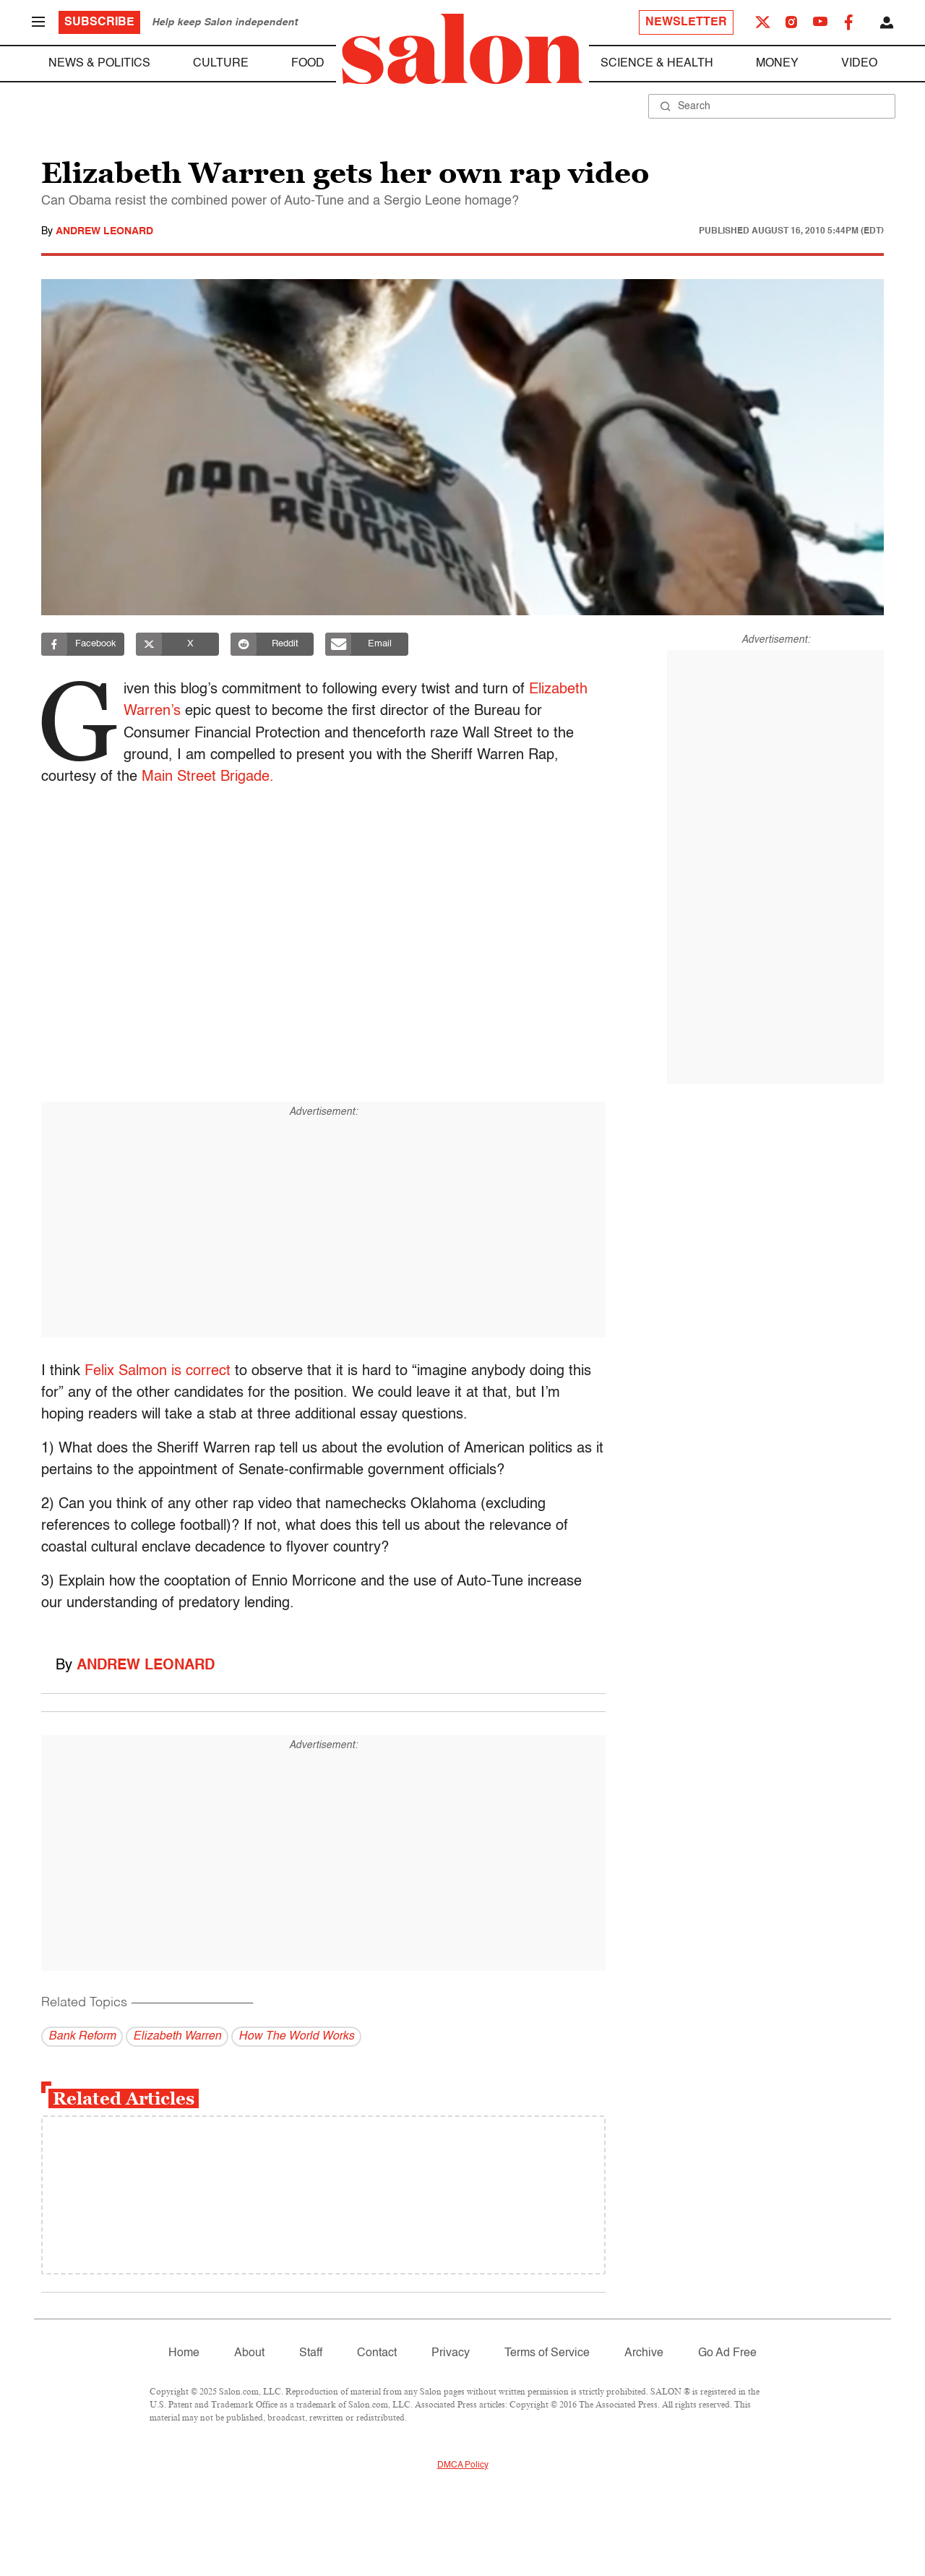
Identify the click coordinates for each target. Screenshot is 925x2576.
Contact (377, 2353)
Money (777, 63)
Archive (643, 2353)
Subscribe (99, 22)
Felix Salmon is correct (158, 1371)
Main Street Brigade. (208, 777)
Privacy (450, 2353)
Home (183, 2353)
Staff (310, 2353)
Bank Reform (82, 2036)
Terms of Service (547, 2353)
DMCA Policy (463, 2465)
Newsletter (686, 22)
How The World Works (296, 2036)
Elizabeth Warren (177, 2036)
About (249, 2353)
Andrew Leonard (104, 231)
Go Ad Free (727, 2353)
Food (307, 63)
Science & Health (657, 63)
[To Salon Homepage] (462, 49)
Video (859, 63)
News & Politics (99, 63)
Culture (221, 63)
